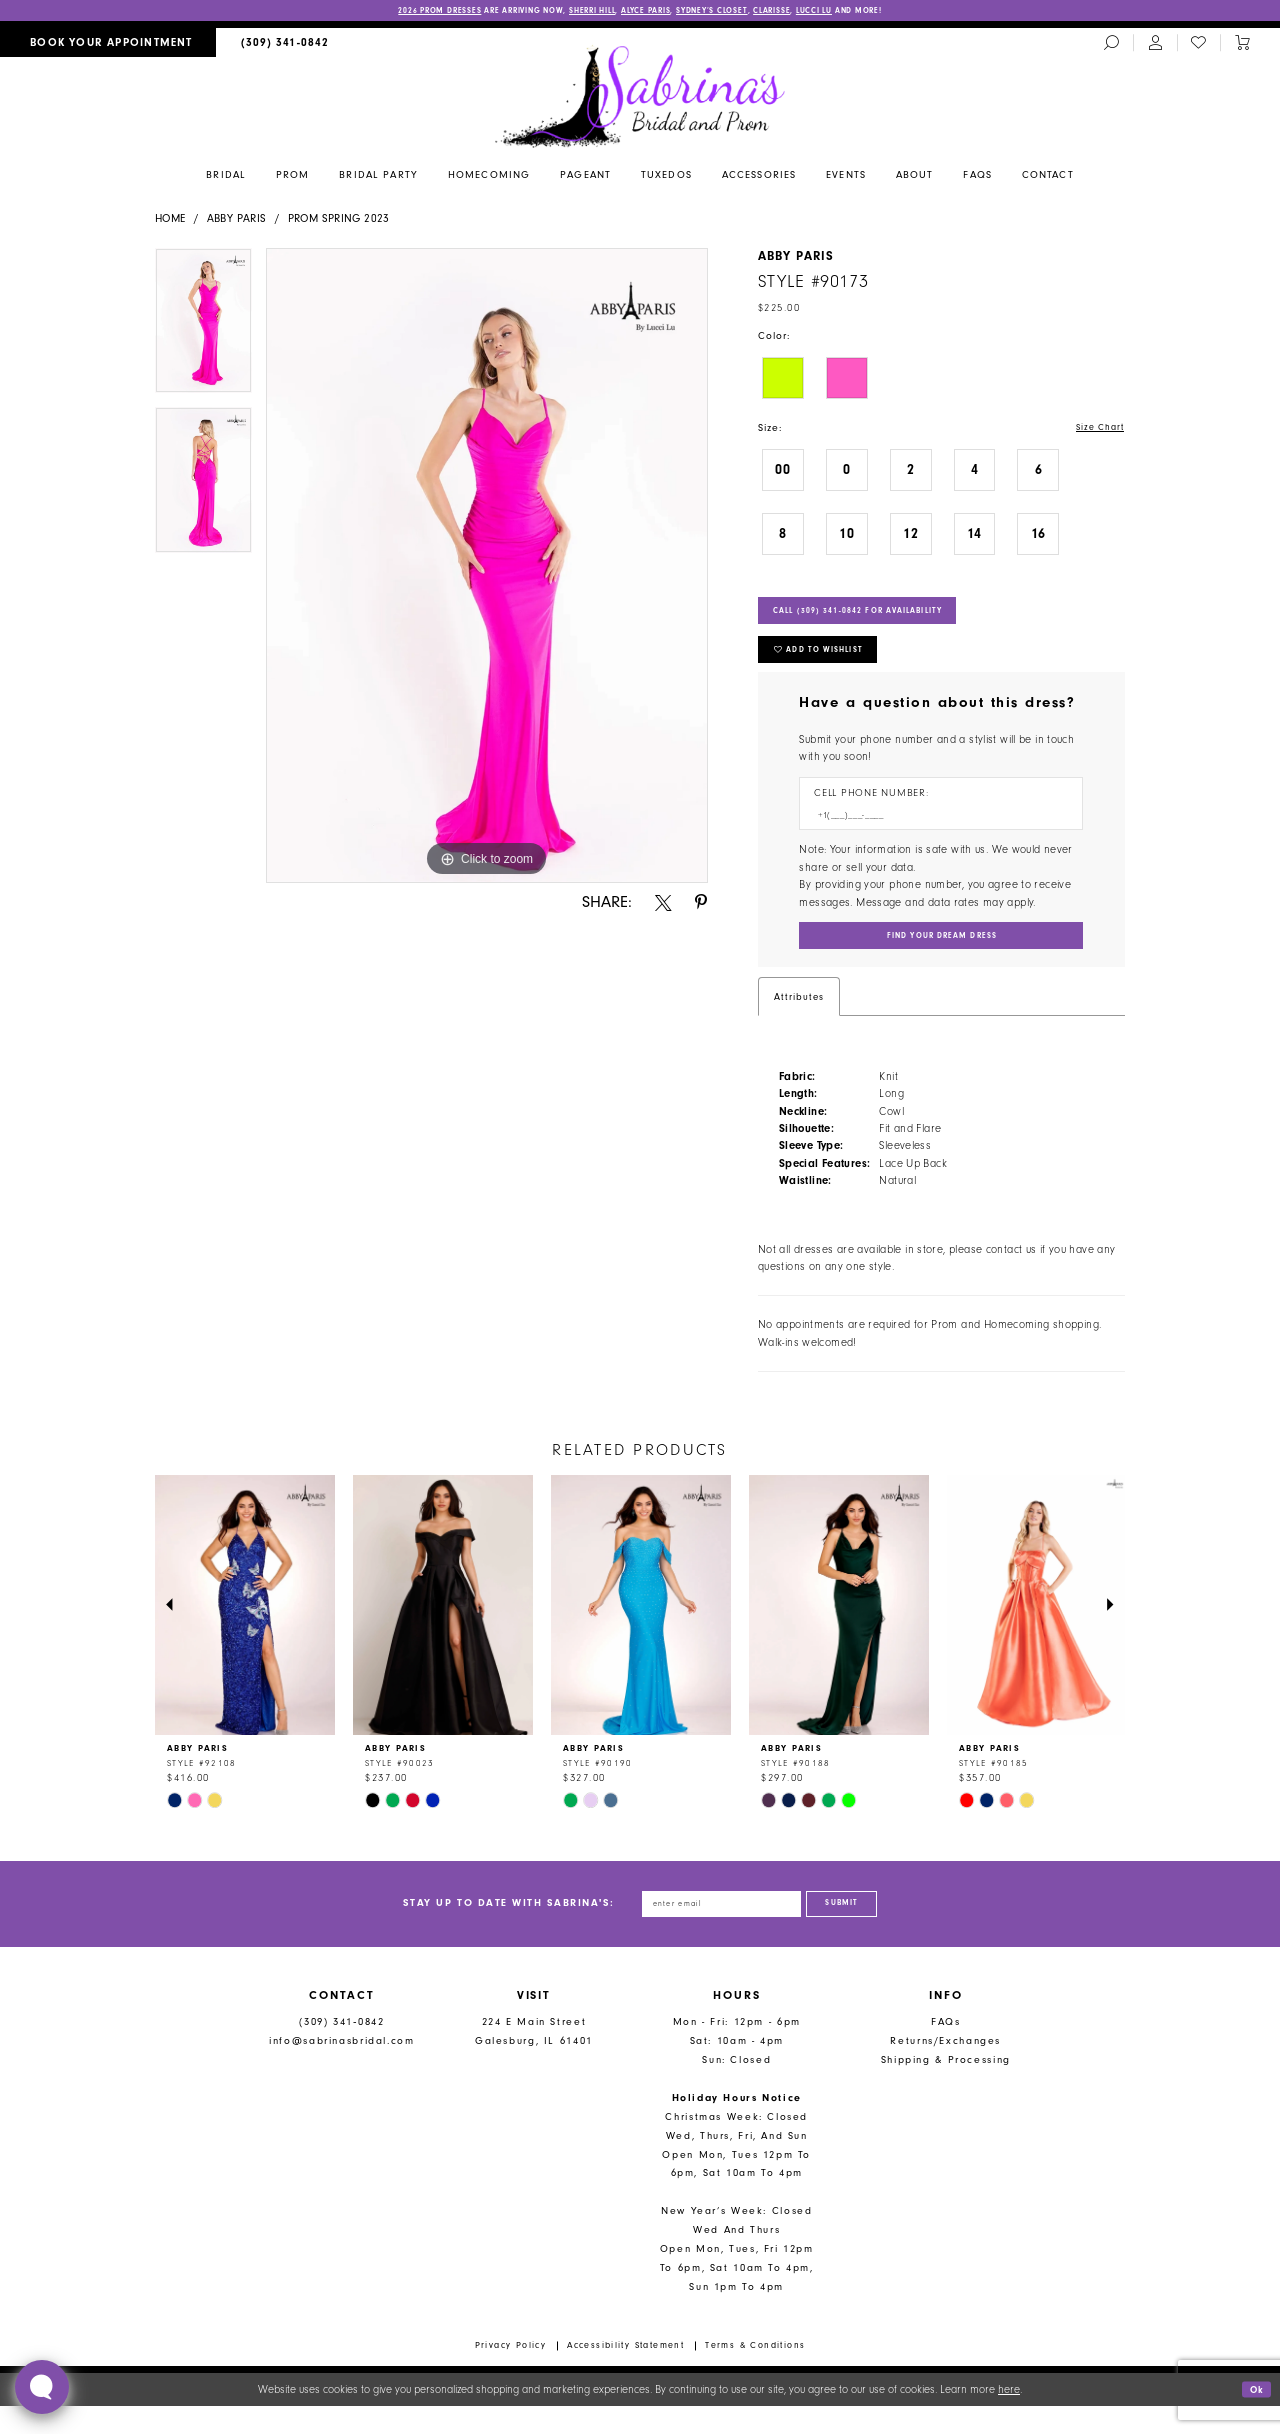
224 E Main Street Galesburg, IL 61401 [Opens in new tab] (534, 2060)
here (1009, 2417)
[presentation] (245, 1629)
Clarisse (799, 11)
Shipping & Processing (946, 2088)
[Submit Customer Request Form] (941, 957)
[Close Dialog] (22, 2418)
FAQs (946, 2050)
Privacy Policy (511, 2374)
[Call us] (285, 44)
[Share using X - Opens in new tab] (663, 904)
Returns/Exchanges (945, 2069)
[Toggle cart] (1242, 45)
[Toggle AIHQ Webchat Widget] (42, 2387)
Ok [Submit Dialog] (1254, 2417)
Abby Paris (237, 220)
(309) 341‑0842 (341, 2050)
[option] (203, 329)
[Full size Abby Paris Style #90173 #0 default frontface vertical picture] (487, 567)
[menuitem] (108, 44)
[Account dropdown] (1155, 45)
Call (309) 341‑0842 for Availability (879, 618)
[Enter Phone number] (934, 833)
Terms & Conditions (755, 2374)
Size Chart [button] (1096, 430)
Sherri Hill (582, 11)
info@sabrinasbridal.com (341, 2069)
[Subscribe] (856, 1930)
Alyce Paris (648, 11)
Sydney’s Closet (728, 11)
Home (170, 220)
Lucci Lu (851, 11)
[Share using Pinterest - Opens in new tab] (701, 904)
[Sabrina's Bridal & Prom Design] (640, 97)
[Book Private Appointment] (108, 44)
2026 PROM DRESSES (395, 11)
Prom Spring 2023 (339, 220)
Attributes (799, 1019)
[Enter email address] (714, 1930)
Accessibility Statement (625, 2374)
